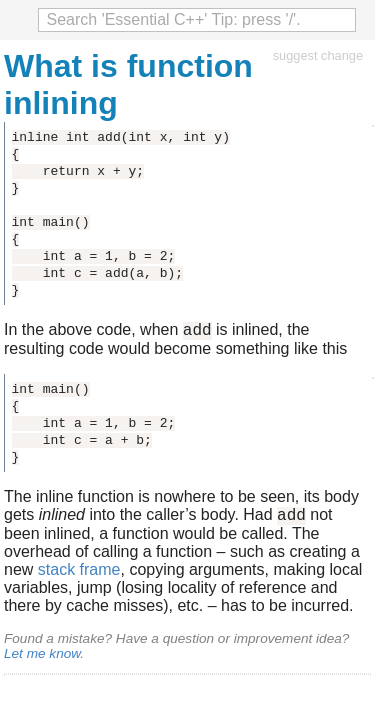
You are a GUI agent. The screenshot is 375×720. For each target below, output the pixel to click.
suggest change (318, 55)
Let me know (42, 659)
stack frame (79, 575)
